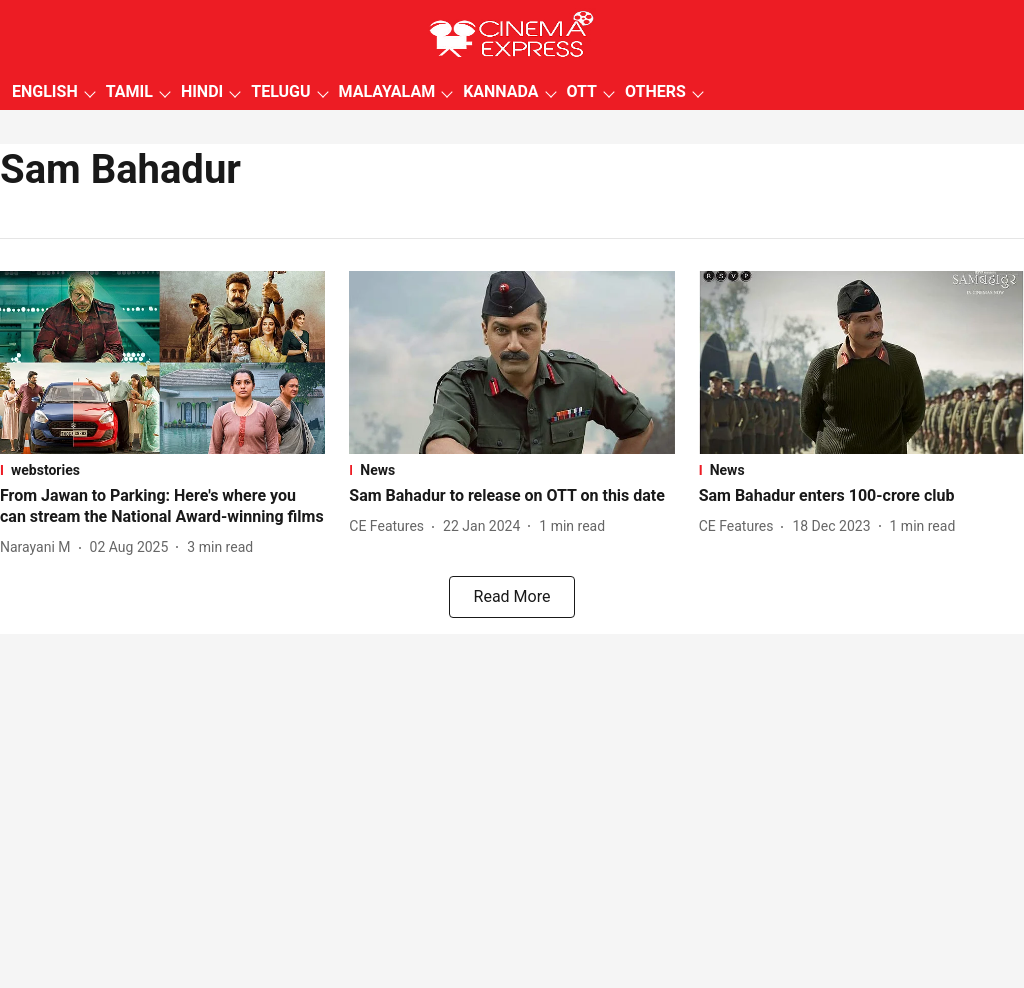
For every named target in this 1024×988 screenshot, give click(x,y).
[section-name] (162, 470)
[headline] (162, 507)
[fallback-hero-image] (162, 362)
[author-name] (39, 547)
